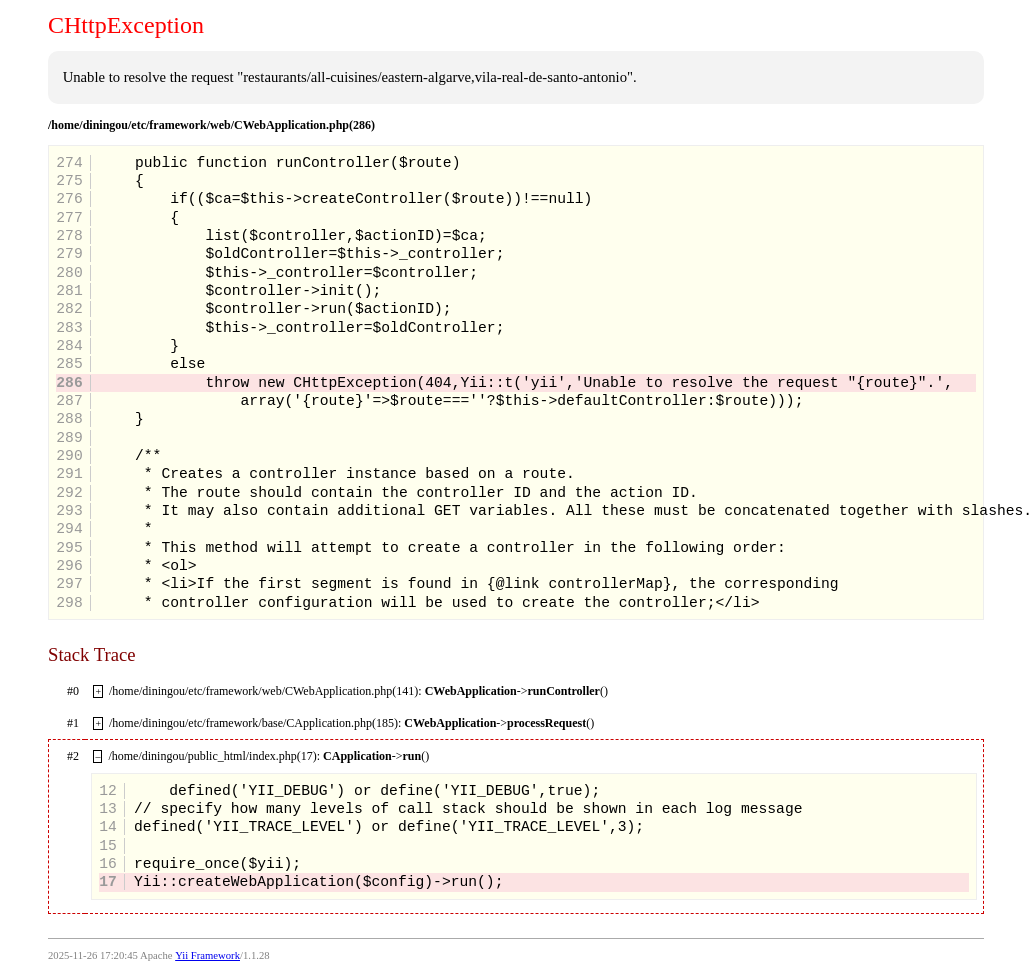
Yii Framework (207, 955)
